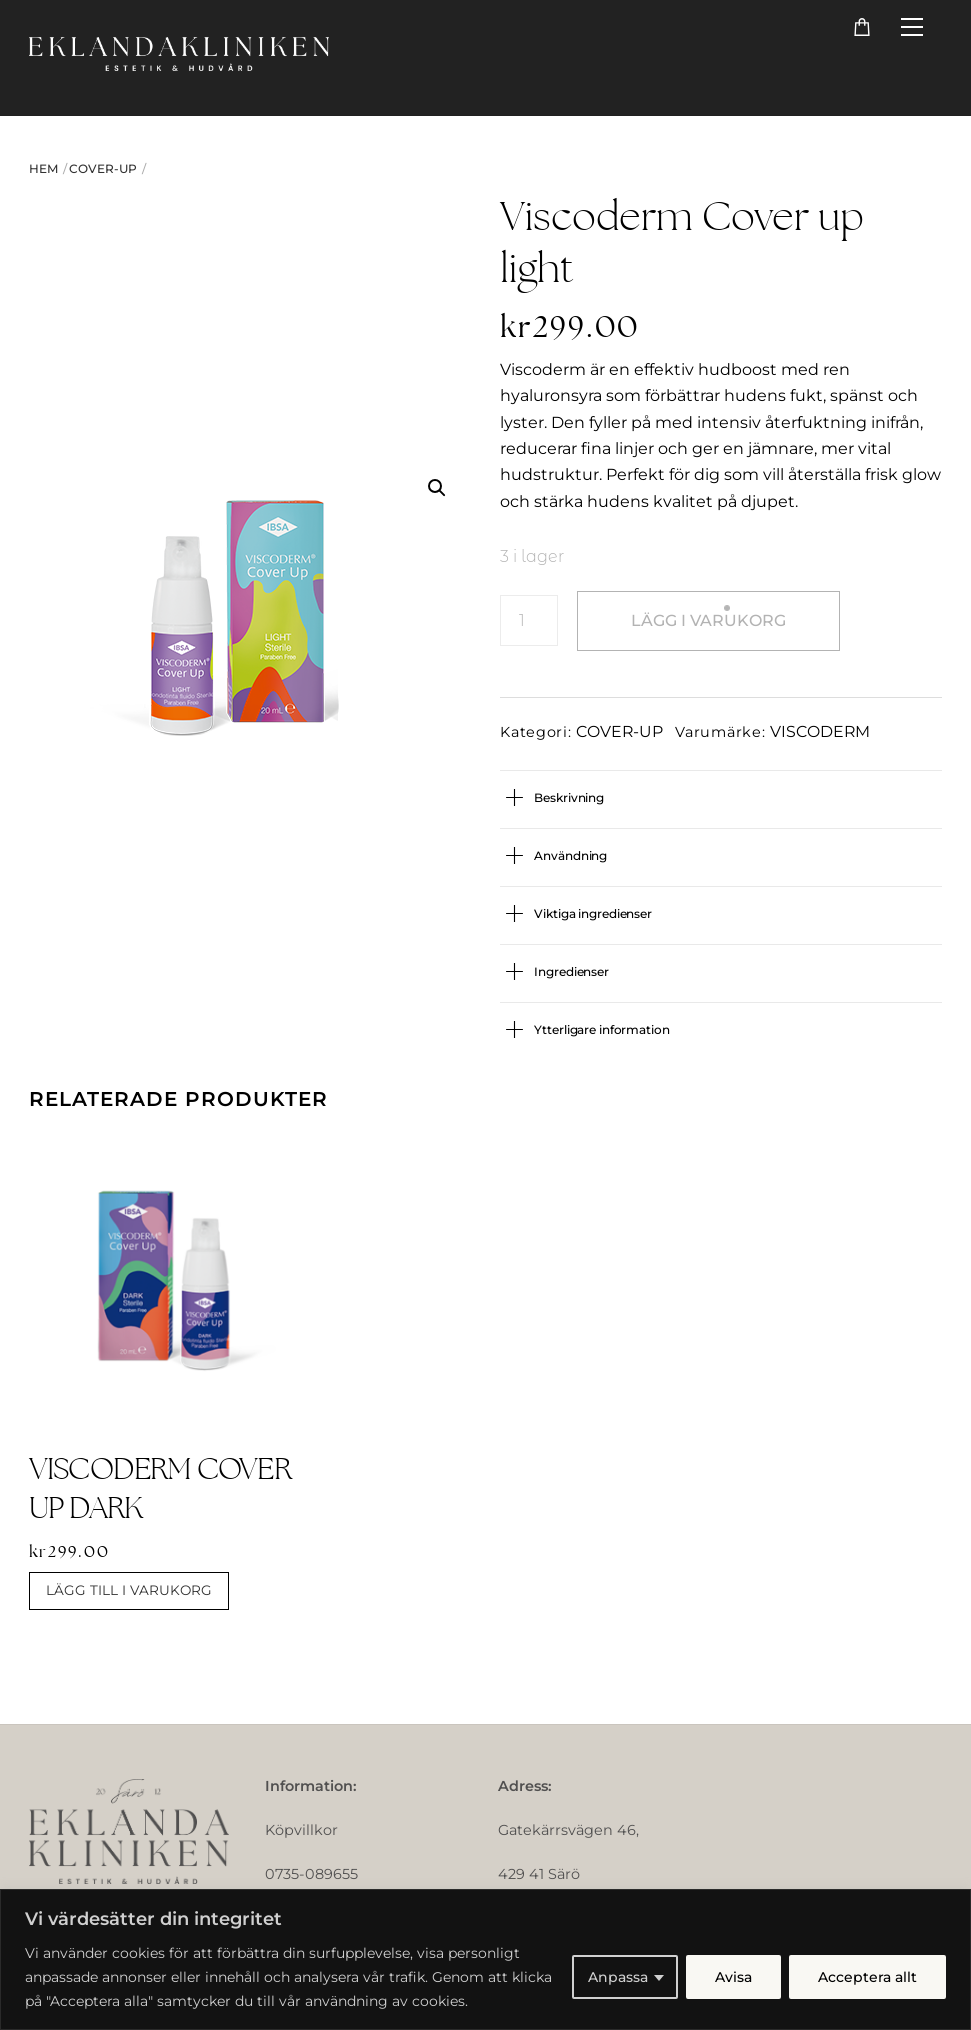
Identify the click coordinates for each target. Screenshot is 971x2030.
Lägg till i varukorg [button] (129, 1590)
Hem (43, 168)
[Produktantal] (529, 620)
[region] (485, 1959)
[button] (437, 488)
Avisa (733, 1977)
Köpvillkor (301, 1830)
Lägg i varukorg (708, 620)
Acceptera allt (867, 1977)
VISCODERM (820, 731)
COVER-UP (103, 168)
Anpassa (618, 1977)
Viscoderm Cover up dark (160, 1488)
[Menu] (912, 27)
